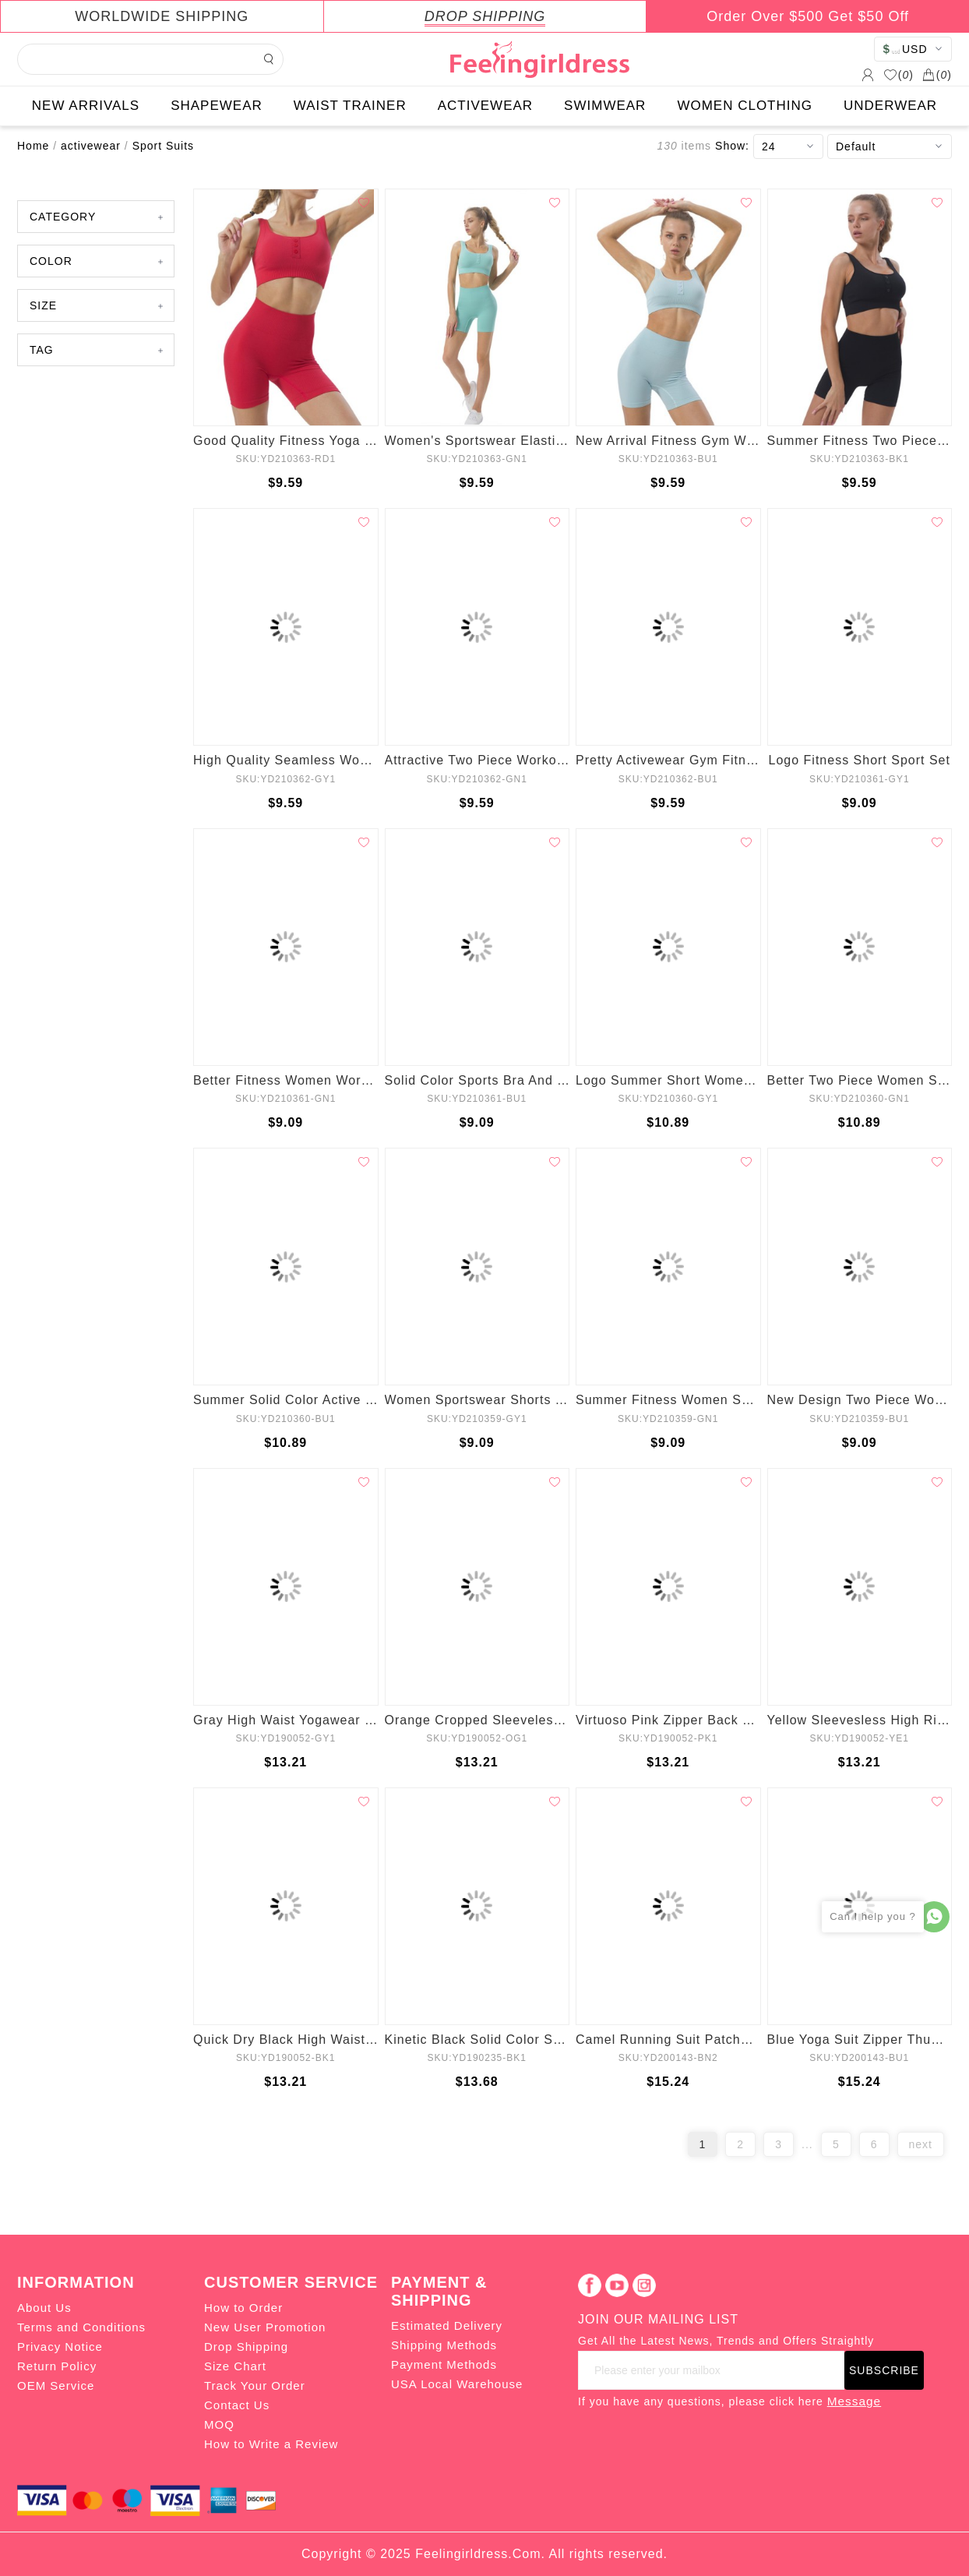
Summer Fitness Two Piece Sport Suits (860, 440)
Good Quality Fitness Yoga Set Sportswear (286, 440)
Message (854, 2401)
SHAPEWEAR (217, 105)
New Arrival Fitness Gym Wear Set (668, 440)
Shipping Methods (444, 2345)
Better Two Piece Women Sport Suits (860, 1080)
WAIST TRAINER (350, 105)
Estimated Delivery (446, 2325)
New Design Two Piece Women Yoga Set (860, 1399)
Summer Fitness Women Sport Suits (668, 1399)
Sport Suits (163, 145)
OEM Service (55, 2385)
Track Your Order (254, 2385)
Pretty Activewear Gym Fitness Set (668, 760)
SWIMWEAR (605, 105)
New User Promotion (265, 2327)
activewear (91, 145)
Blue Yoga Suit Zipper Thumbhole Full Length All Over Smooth (860, 2039)
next (920, 2144)
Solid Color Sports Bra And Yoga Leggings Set (477, 1080)
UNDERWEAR (890, 105)
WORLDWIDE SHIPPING (161, 16)
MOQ (219, 2424)
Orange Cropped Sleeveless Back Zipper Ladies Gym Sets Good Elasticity (477, 1720)
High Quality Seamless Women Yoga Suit (286, 760)
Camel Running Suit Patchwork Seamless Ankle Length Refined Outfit (668, 2039)
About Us (44, 2307)
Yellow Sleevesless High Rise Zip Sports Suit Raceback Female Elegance (860, 1720)
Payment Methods (444, 2364)
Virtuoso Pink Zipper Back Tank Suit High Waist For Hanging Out (668, 1720)
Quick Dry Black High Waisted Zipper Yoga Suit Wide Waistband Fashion (286, 2039)
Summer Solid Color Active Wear (286, 1399)
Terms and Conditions (81, 2327)
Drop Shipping (246, 2346)
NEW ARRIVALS (85, 105)
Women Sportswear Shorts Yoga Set (477, 1399)
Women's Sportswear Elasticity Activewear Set (477, 440)
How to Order (243, 2307)
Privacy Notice (60, 2346)
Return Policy (57, 2366)
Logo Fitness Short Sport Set (859, 760)
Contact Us (237, 2405)
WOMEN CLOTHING (744, 105)
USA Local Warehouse (457, 2384)
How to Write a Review (271, 2444)
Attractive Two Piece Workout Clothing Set (477, 760)
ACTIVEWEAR (485, 105)
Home (33, 145)
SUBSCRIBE (884, 2370)
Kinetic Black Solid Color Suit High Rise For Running (477, 2039)
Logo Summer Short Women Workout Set (668, 1080)
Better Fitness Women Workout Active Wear (286, 1080)
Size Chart (235, 2366)
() (898, 75)
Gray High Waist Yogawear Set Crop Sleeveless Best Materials (286, 1720)
